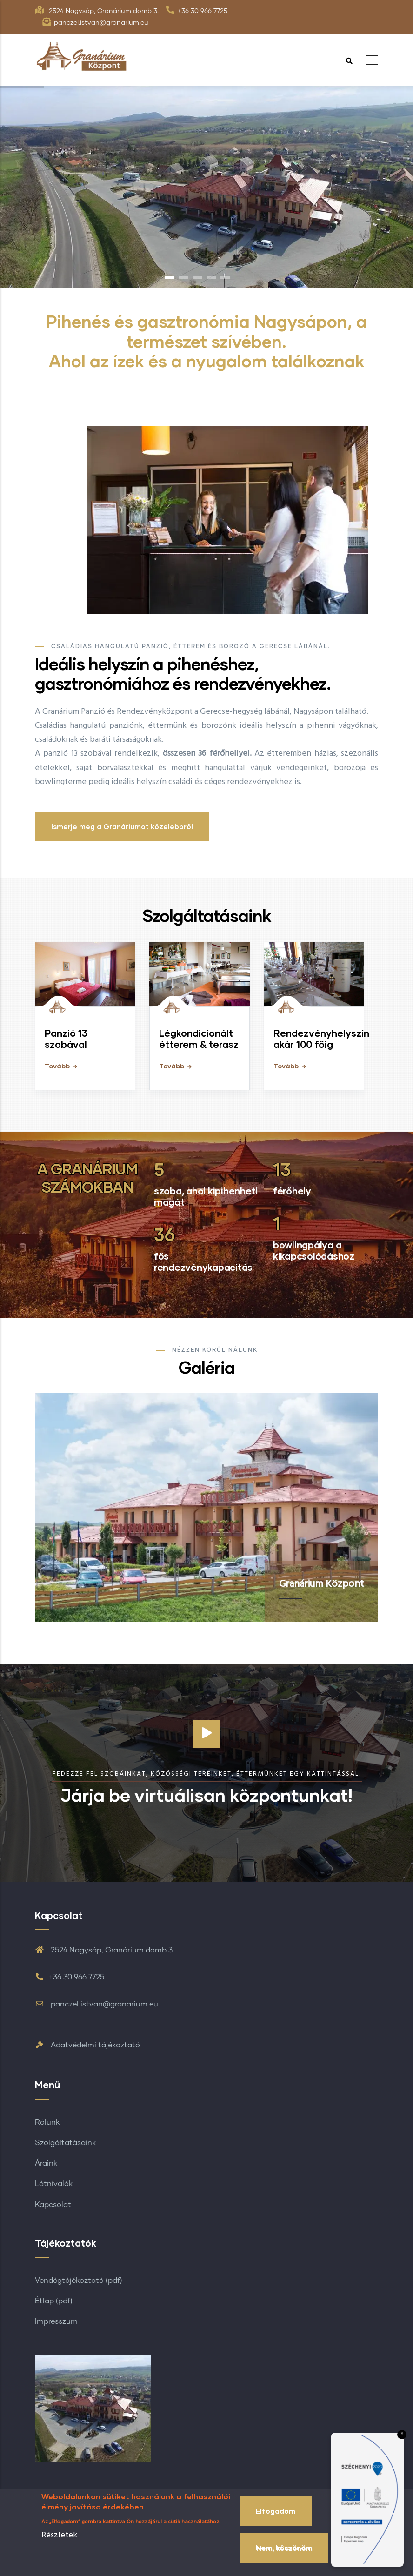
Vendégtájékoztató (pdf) (78, 2280)
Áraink (46, 2163)
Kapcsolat (53, 2204)
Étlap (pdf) (54, 2301)
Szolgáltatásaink (65, 2143)
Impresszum (56, 2321)
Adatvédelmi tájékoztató (87, 2045)
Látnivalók (54, 2183)
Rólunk (47, 2122)
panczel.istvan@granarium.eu (96, 2004)
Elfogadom (275, 2511)
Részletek (59, 2535)
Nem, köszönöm (284, 2547)
